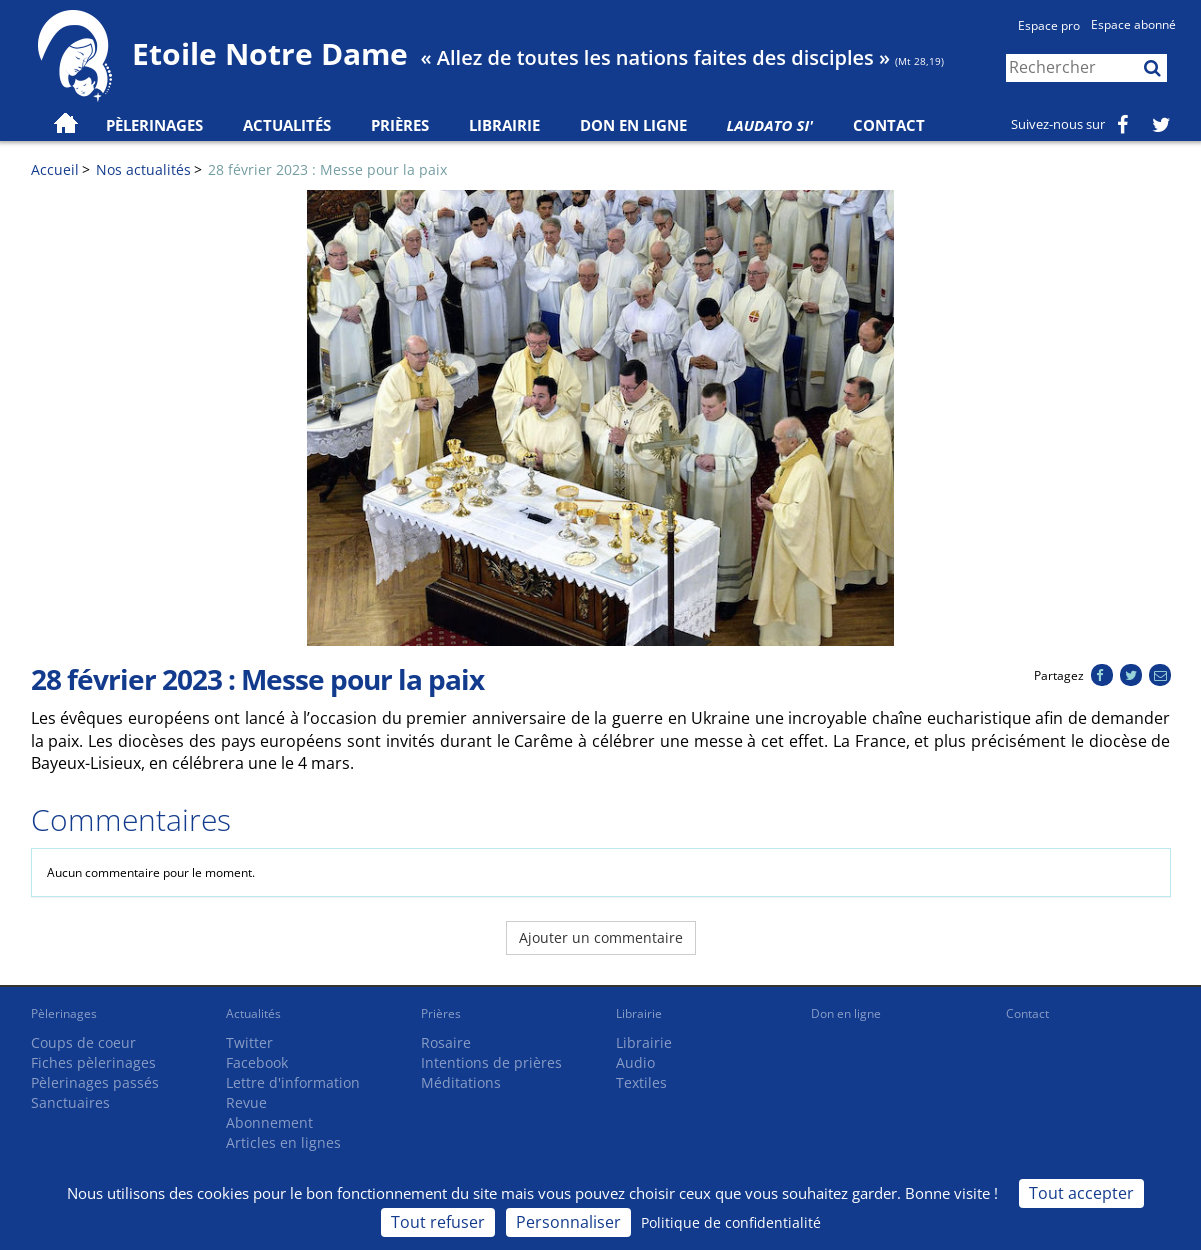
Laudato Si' (770, 125)
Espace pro (1049, 25)
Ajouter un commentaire (601, 937)
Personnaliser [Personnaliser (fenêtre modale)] (568, 1222)
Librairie (504, 125)
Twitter (249, 1042)
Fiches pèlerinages (93, 1062)
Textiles (641, 1082)
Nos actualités (143, 169)
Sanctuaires (70, 1102)
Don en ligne (633, 125)
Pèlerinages (64, 1013)
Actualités (253, 1013)
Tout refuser (438, 1222)
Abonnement (269, 1122)
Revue (246, 1102)
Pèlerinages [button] (154, 125)
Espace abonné (1133, 24)
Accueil (55, 169)
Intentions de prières (491, 1062)
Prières (400, 125)
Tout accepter (1081, 1193)
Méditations (461, 1082)
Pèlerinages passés (95, 1082)
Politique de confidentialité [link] (731, 1222)
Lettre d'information (293, 1082)
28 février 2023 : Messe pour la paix (327, 169)
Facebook (257, 1062)
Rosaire (446, 1042)
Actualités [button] (287, 125)
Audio (635, 1062)
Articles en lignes (283, 1142)
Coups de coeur (83, 1042)
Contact (889, 125)
